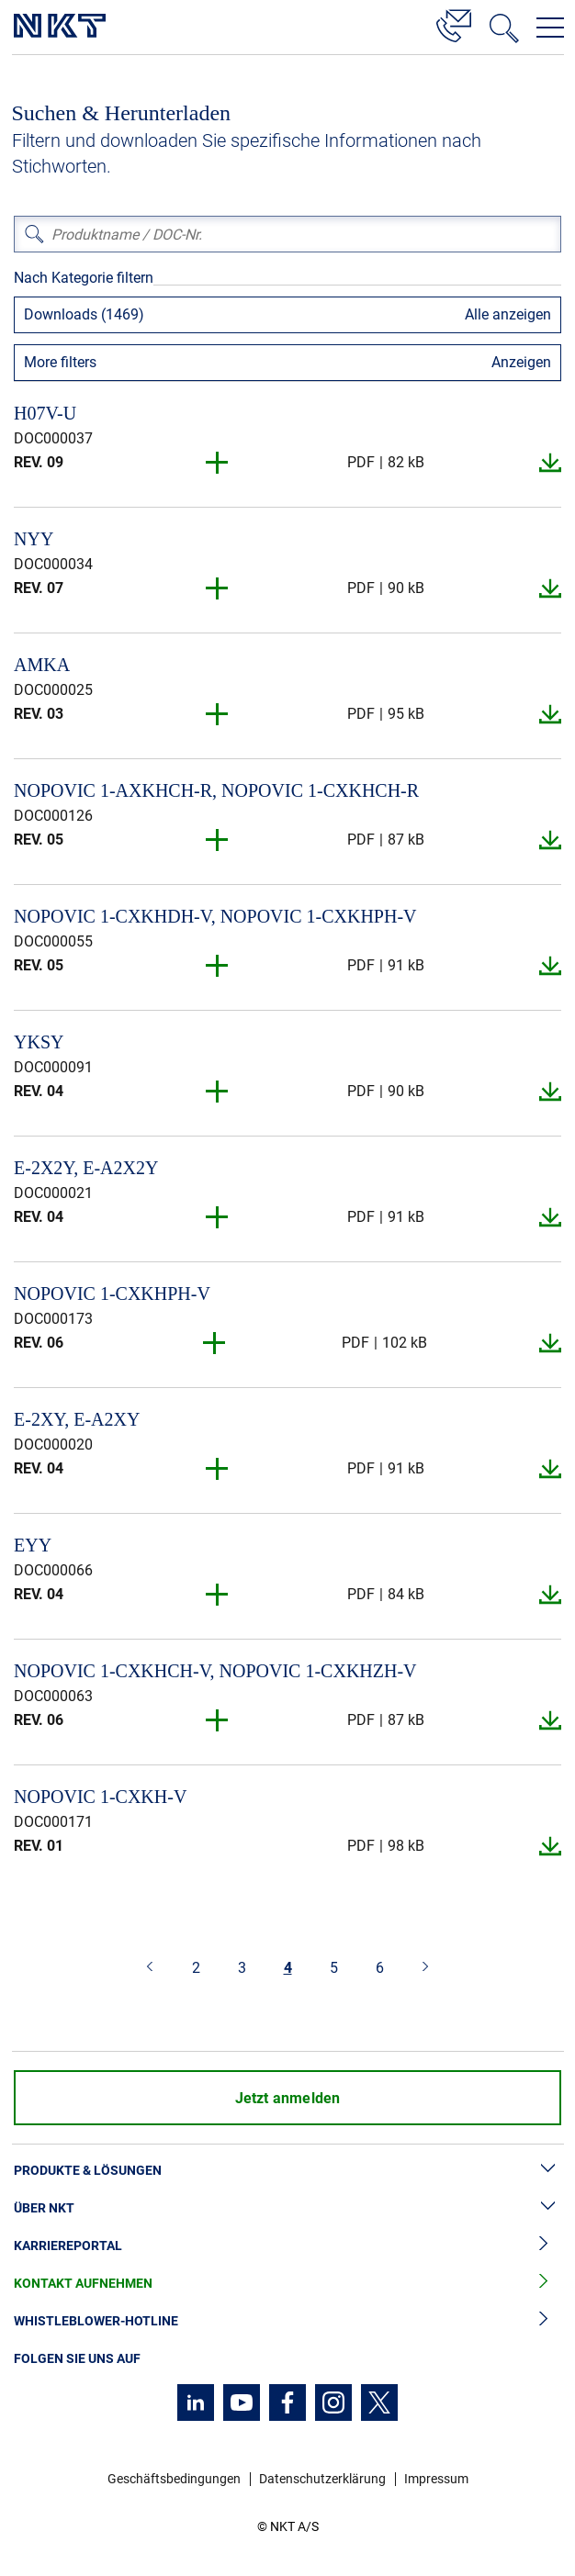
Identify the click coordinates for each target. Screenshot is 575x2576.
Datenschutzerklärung (322, 2478)
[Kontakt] (454, 23)
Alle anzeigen (508, 314)
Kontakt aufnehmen (287, 2283)
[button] (218, 463)
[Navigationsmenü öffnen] (550, 27)
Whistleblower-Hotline (287, 2321)
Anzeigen (521, 362)
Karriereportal (287, 2246)
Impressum (436, 2478)
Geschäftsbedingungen (174, 2478)
